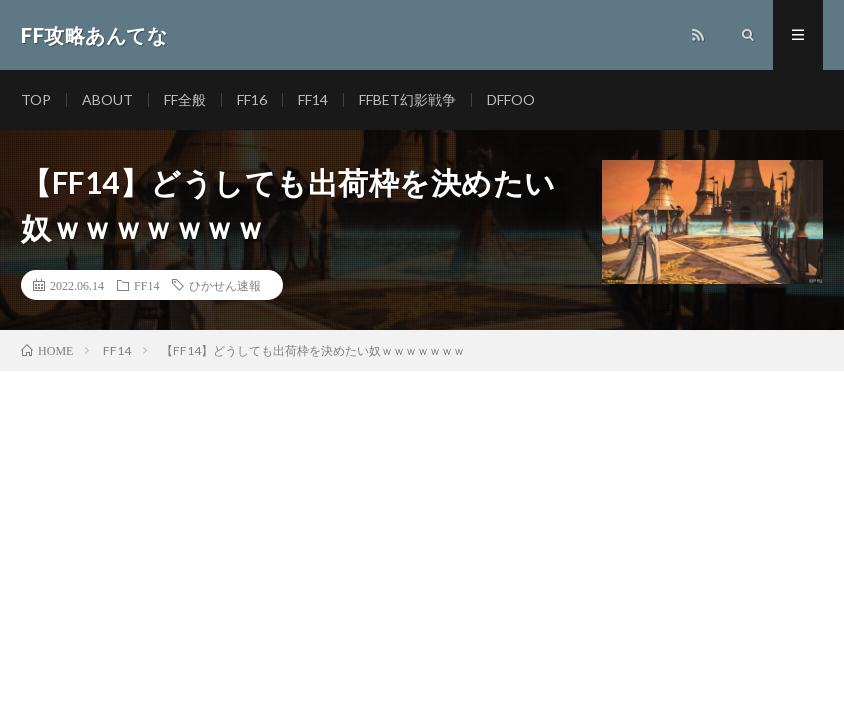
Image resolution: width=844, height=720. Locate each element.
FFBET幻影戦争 (407, 99)
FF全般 (185, 99)
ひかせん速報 (225, 285)
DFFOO (511, 99)
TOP (36, 99)
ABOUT (107, 99)
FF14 (313, 99)
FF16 (252, 99)
